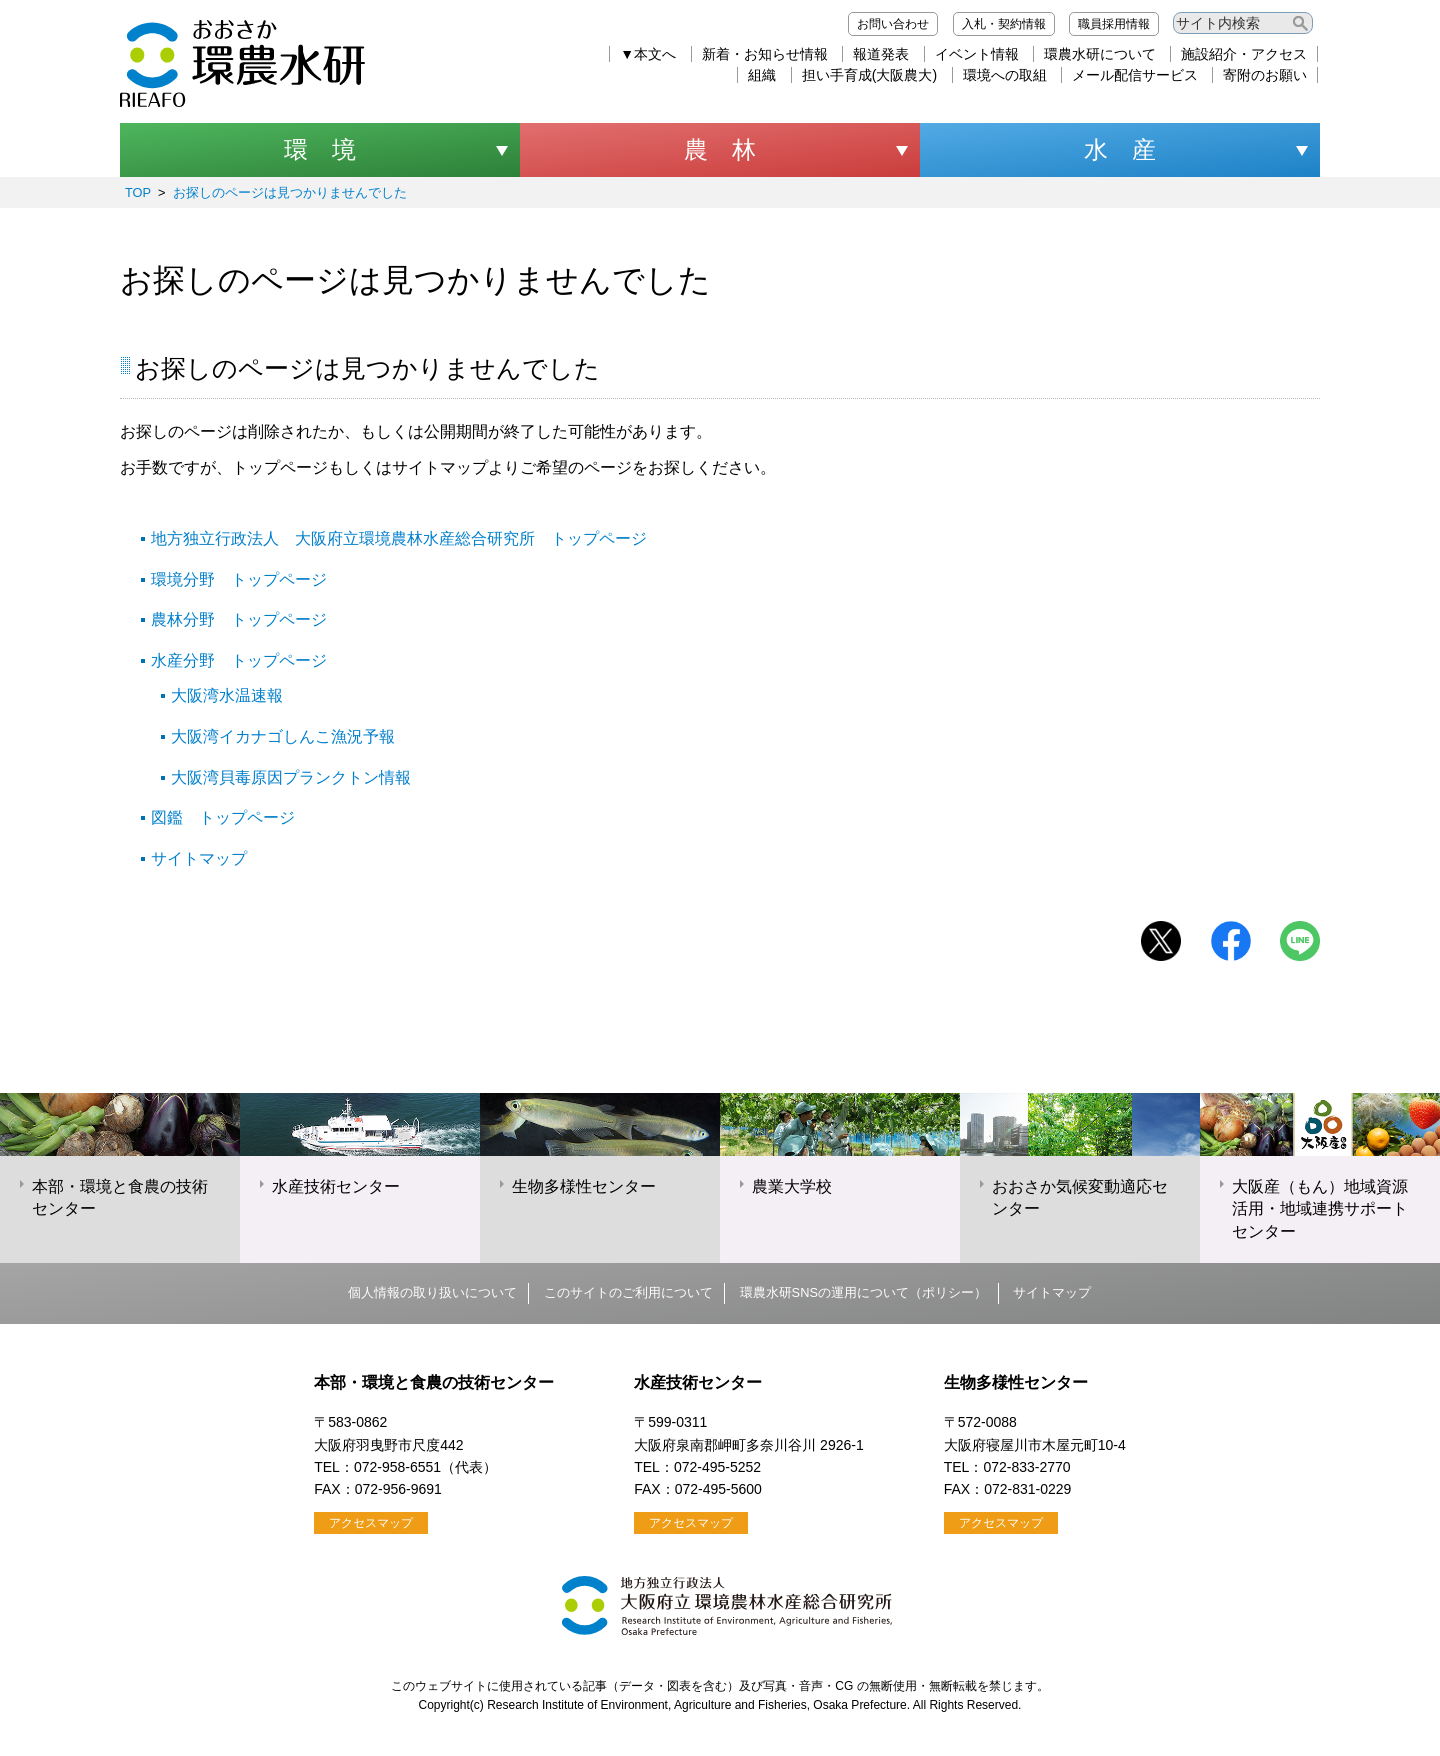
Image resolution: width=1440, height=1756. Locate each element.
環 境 (320, 149)
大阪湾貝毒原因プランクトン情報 (291, 777)
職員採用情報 (1114, 24)
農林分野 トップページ (239, 619)
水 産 (1120, 149)
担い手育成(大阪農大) (869, 75)
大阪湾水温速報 (227, 695)
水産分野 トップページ (239, 660)
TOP (138, 192)
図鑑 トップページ (223, 817)
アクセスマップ (371, 1523)
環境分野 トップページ (239, 579)
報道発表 (881, 54)
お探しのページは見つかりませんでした (290, 192)
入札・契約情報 (1004, 24)
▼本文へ (648, 54)
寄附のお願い (1265, 75)
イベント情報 (977, 54)
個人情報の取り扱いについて (432, 1292)
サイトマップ (199, 858)
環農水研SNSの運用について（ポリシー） (863, 1292)
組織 (762, 75)
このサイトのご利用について (628, 1292)
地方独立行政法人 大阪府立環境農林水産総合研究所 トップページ (399, 538)
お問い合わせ (893, 24)
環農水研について (1100, 54)
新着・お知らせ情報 (765, 54)
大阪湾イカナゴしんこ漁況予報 (283, 736)
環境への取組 (1005, 75)
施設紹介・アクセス (1244, 54)
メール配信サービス (1135, 75)
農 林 (720, 149)
